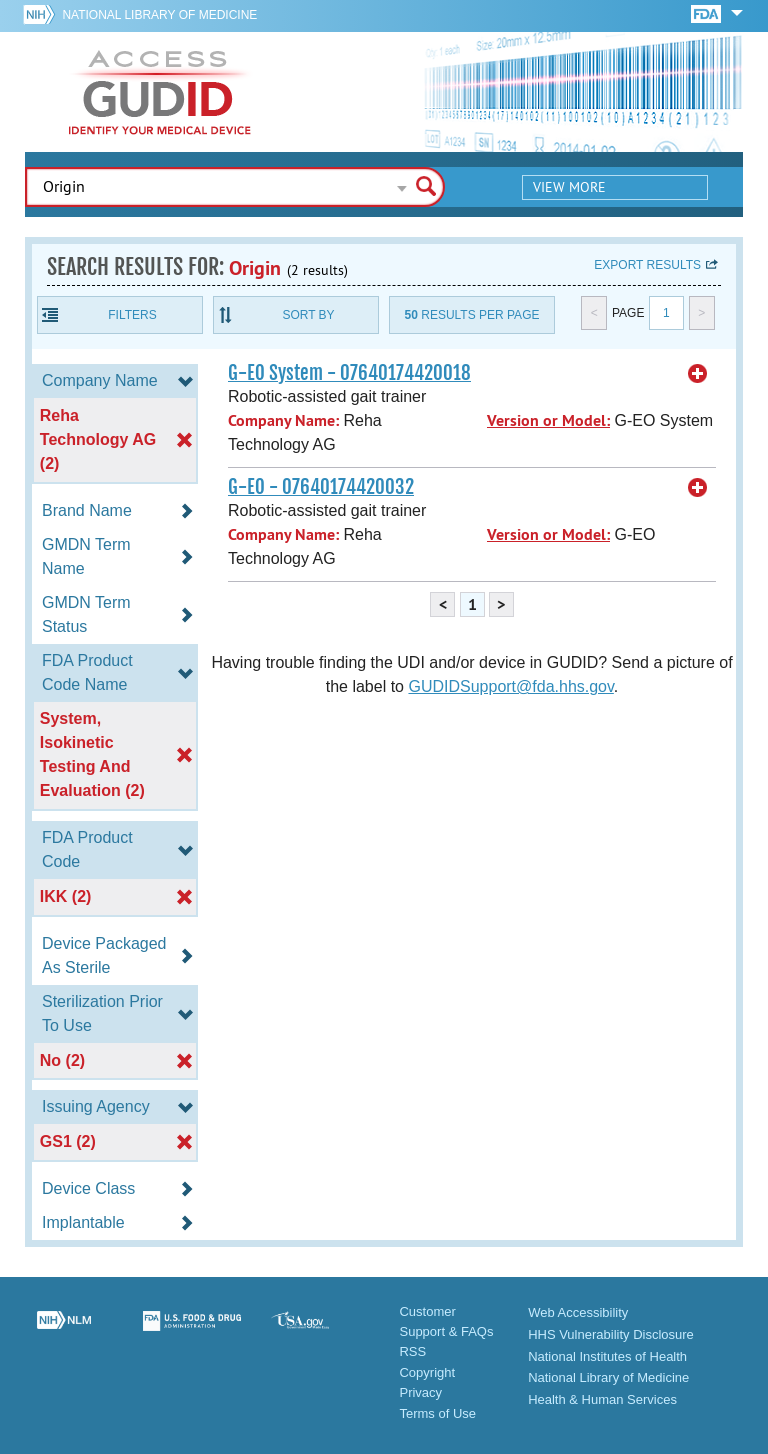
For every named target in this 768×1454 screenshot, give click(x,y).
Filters (132, 315)
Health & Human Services (602, 1399)
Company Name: (283, 420)
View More (569, 187)
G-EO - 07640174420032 (321, 487)
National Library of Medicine (159, 15)
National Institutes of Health (607, 1356)
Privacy (420, 1392)
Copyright (427, 1372)
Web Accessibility (578, 1312)
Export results (647, 265)
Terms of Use (437, 1413)
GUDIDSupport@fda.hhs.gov (510, 686)
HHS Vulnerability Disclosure (611, 1334)
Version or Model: (548, 420)
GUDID (160, 92)
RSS (412, 1351)
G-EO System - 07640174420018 (349, 373)
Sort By (308, 315)
